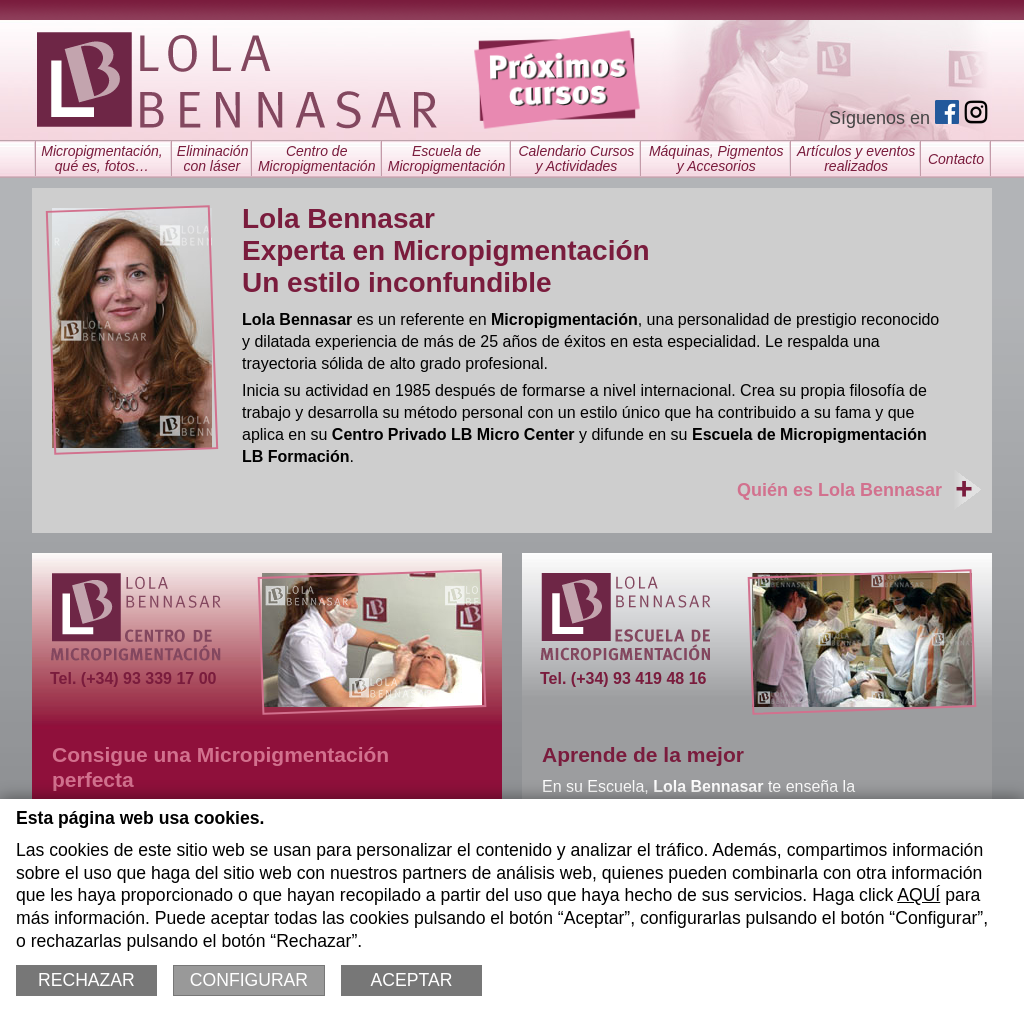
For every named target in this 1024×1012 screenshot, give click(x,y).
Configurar (249, 980)
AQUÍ (918, 895)
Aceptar (412, 980)
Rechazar (86, 980)
